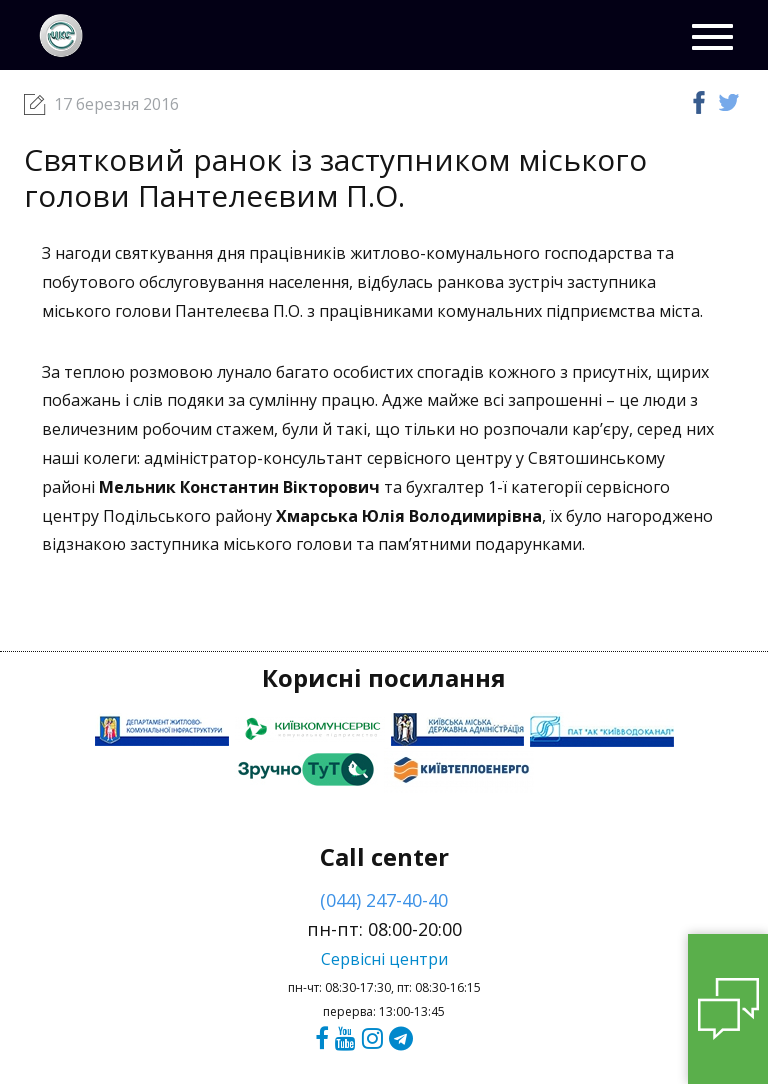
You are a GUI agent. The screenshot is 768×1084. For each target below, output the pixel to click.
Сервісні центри (384, 959)
